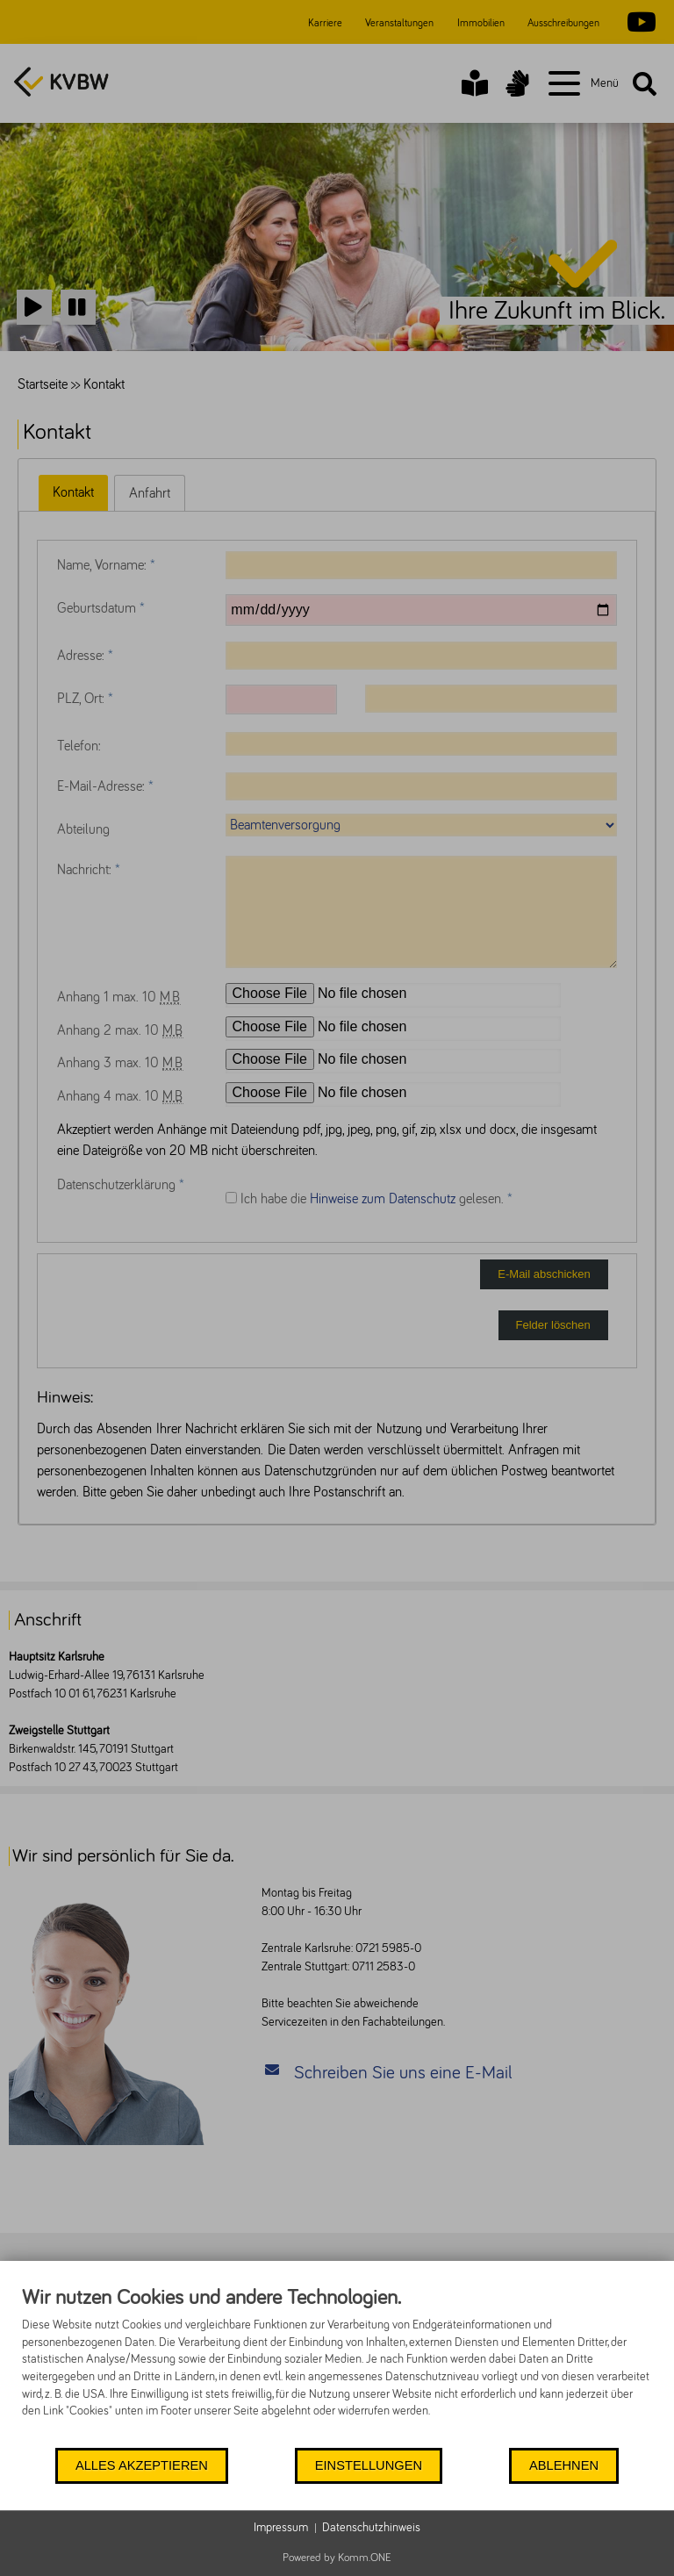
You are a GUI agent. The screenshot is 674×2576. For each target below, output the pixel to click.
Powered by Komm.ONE (337, 2558)
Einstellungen (368, 2465)
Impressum (281, 2528)
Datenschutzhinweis (371, 2528)
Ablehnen (564, 2465)
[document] (337, 2365)
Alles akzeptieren (141, 2465)
